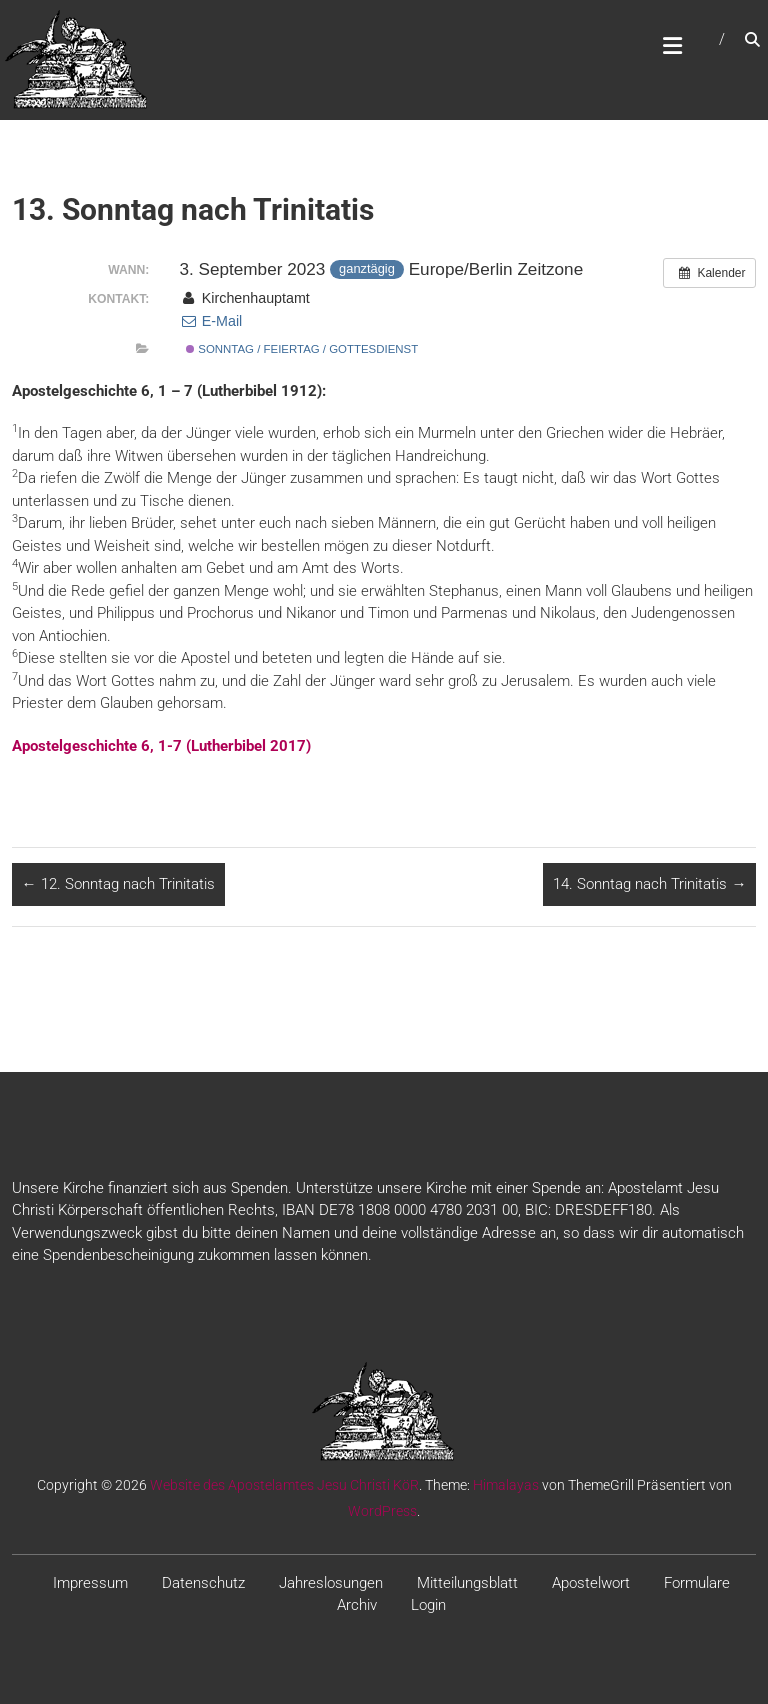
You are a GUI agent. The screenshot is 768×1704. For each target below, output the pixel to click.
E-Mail (210, 321)
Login (428, 1605)
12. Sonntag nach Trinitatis (118, 884)
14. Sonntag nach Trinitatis (649, 884)
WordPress (382, 1511)
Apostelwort (591, 1583)
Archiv (357, 1605)
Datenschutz (203, 1583)
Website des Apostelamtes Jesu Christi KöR (284, 1485)
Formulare (697, 1583)
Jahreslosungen (331, 1583)
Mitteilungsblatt (467, 1583)
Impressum (90, 1583)
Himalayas (506, 1485)
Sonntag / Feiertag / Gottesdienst (302, 349)
